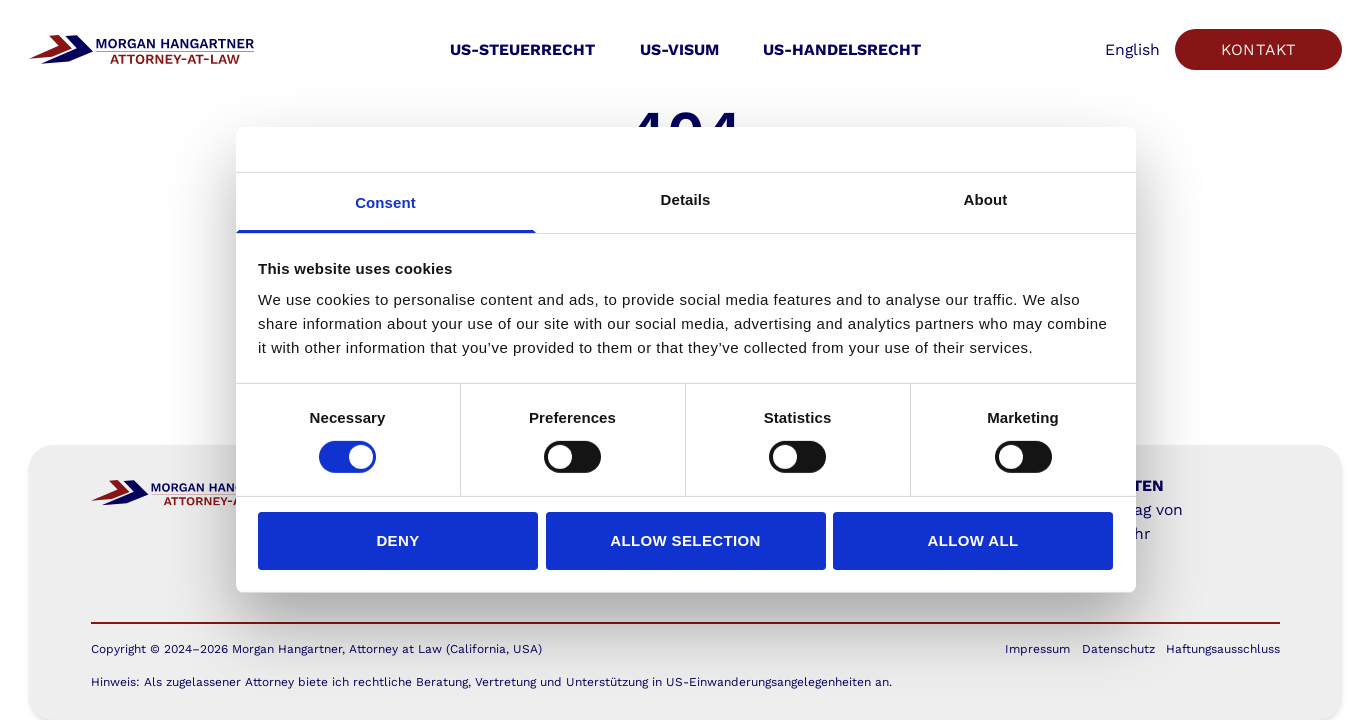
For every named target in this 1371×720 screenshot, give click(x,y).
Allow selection (685, 540)
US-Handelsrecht (842, 49)
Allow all (972, 540)
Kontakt (1259, 49)
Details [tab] (686, 199)
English (1132, 49)
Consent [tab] (385, 202)
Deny (397, 540)
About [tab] (986, 199)
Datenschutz (1118, 649)
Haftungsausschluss (1223, 649)
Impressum (1037, 649)
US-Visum (679, 49)
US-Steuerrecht (522, 49)
